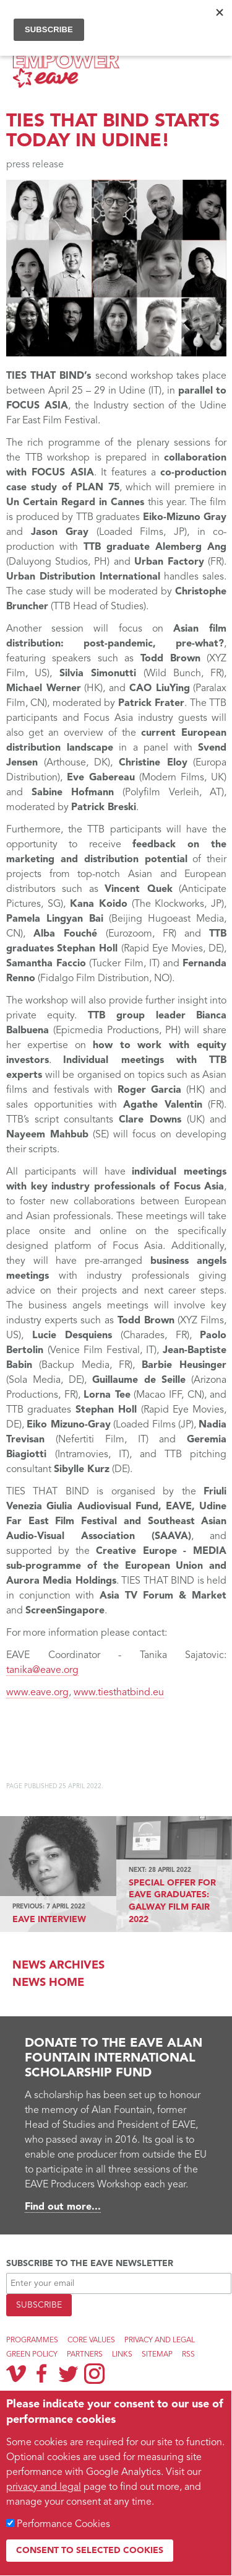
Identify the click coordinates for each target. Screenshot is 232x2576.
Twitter (68, 2373)
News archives (58, 1965)
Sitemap (157, 2354)
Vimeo (16, 2373)
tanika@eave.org (42, 1670)
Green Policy (32, 2354)
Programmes (32, 2340)
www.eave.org (37, 1693)
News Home (48, 1982)
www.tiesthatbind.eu (119, 1693)
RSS (188, 2354)
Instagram (94, 2373)
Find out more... (63, 2207)
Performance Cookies (63, 2525)
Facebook (42, 2373)
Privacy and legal (159, 2340)
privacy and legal (43, 2487)
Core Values (91, 2340)
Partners (85, 2354)
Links (122, 2354)
